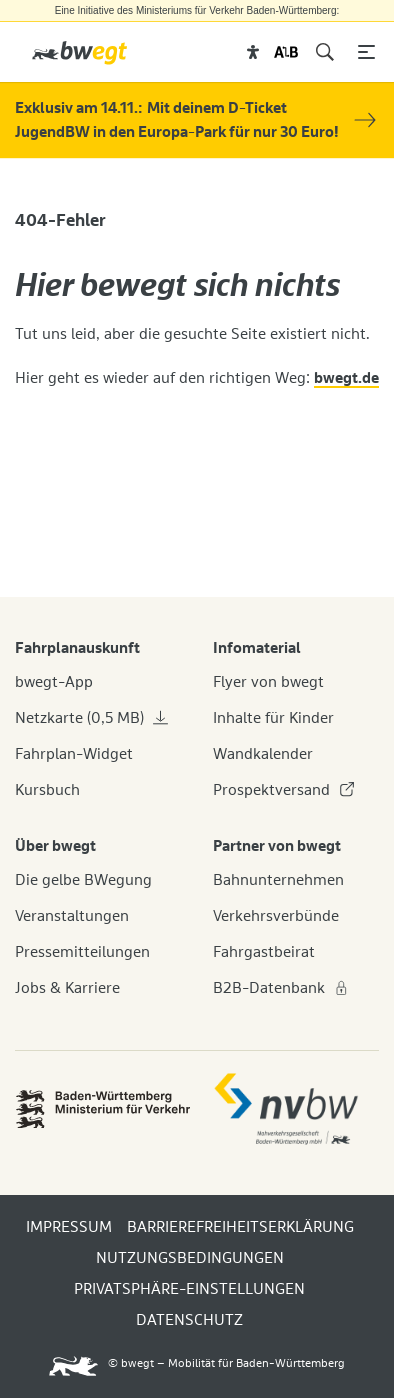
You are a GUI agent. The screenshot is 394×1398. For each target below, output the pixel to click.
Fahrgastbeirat (264, 952)
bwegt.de (346, 378)
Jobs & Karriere (67, 988)
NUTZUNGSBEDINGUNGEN (190, 1258)
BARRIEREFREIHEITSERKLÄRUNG (240, 1227)
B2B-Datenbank (281, 988)
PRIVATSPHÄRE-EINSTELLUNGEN (189, 1289)
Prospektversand (283, 790)
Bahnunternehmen (278, 880)
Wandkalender (263, 754)
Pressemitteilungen (82, 952)
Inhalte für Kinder (273, 718)
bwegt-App (54, 682)
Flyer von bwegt (268, 682)
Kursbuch (47, 790)
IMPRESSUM (69, 1227)
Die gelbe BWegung (83, 880)
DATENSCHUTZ (189, 1320)
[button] (253, 52)
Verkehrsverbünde (276, 916)
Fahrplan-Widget (74, 754)
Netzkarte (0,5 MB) (91, 718)
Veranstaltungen (72, 916)
